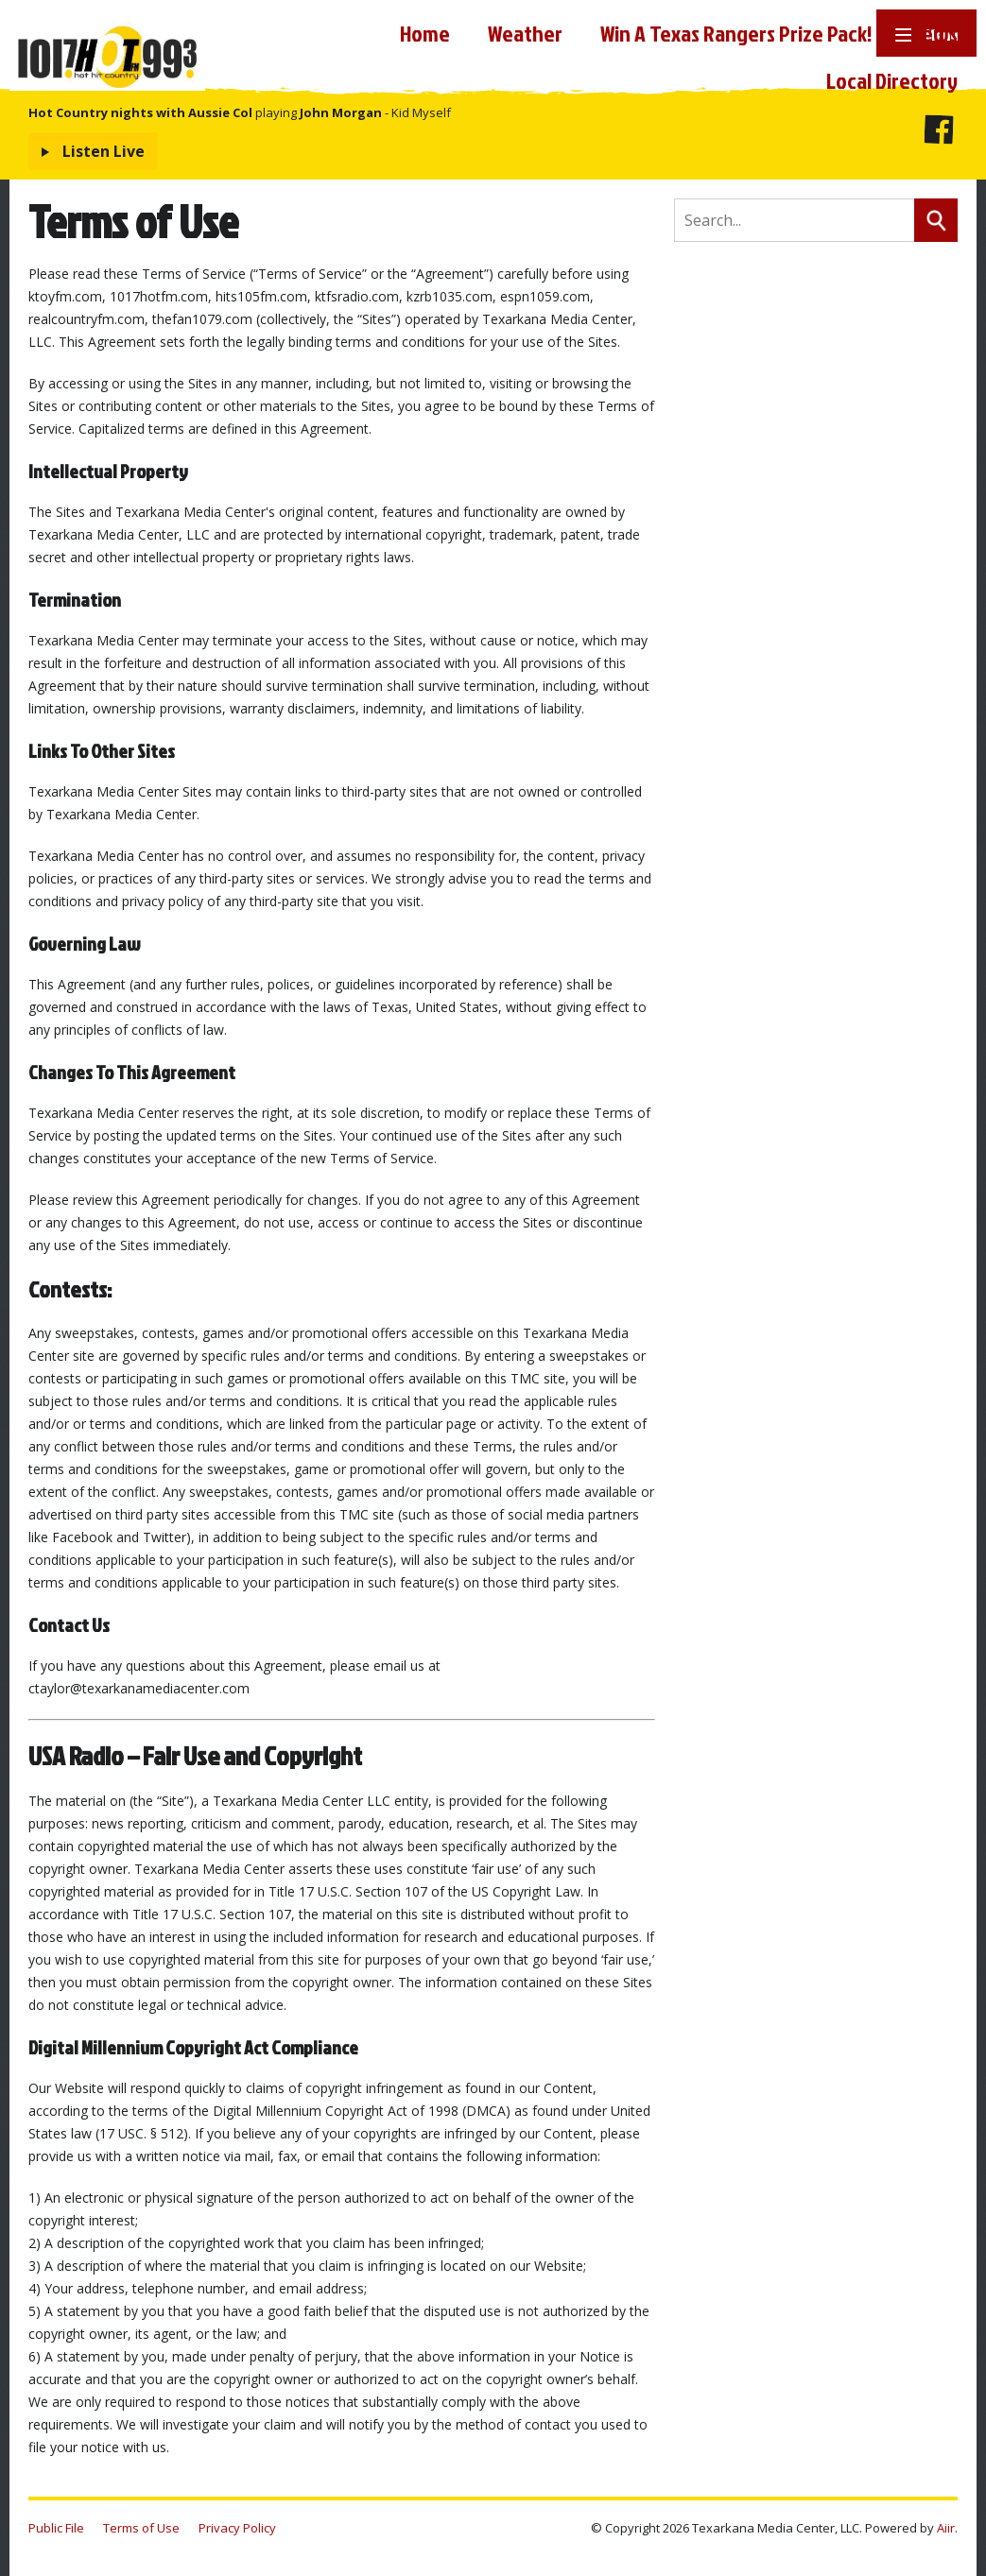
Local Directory (892, 80)
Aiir (946, 2527)
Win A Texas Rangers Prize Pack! (736, 33)
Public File (56, 2527)
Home (425, 33)
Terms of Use (141, 2527)
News (934, 33)
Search (936, 220)
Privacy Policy (237, 2527)
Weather (525, 33)
